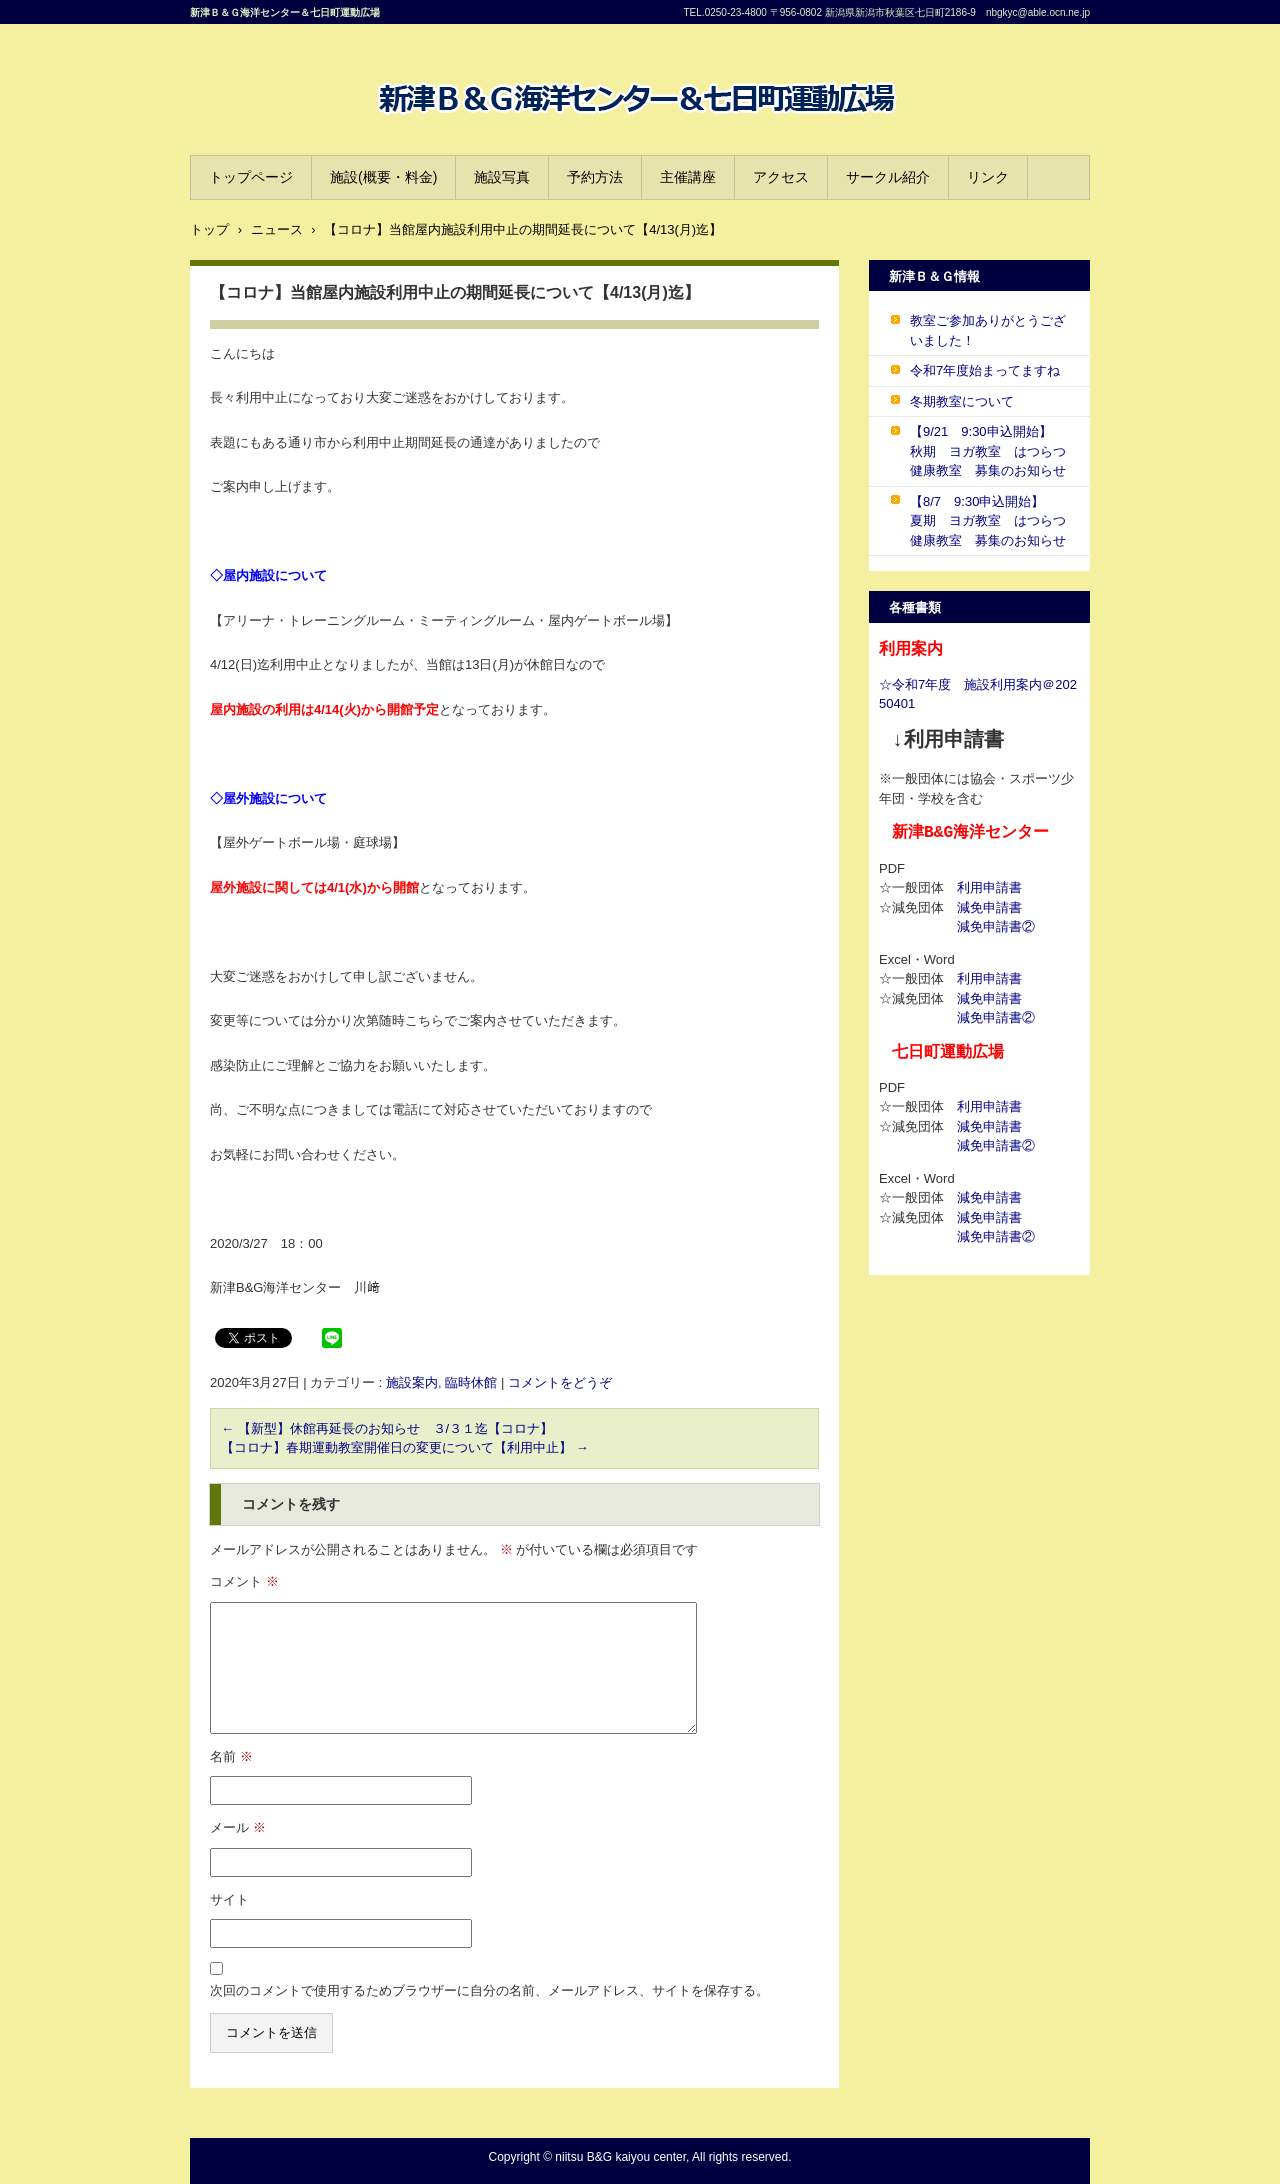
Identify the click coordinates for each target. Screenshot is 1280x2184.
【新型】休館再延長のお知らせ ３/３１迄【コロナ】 (387, 1428)
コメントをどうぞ (560, 1382)
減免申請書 (989, 907)
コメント (244, 1581)
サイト (229, 1899)
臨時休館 (471, 1382)
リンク (988, 177)
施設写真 (502, 177)
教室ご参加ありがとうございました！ (988, 330)
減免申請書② (996, 926)
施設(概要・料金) (383, 177)
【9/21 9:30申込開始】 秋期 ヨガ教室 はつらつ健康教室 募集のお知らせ (988, 451)
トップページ (251, 177)
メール (238, 1827)
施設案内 (412, 1382)
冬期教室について (962, 401)
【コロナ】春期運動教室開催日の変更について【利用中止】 (405, 1447)
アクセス (781, 177)
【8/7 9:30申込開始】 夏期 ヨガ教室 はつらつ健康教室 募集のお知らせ (988, 521)
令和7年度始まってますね (985, 370)
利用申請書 (989, 887)
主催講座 (688, 177)
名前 (231, 1756)
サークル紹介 (888, 177)
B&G (385, 135)
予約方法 (595, 177)
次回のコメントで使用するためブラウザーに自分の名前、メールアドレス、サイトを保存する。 (489, 1990)
